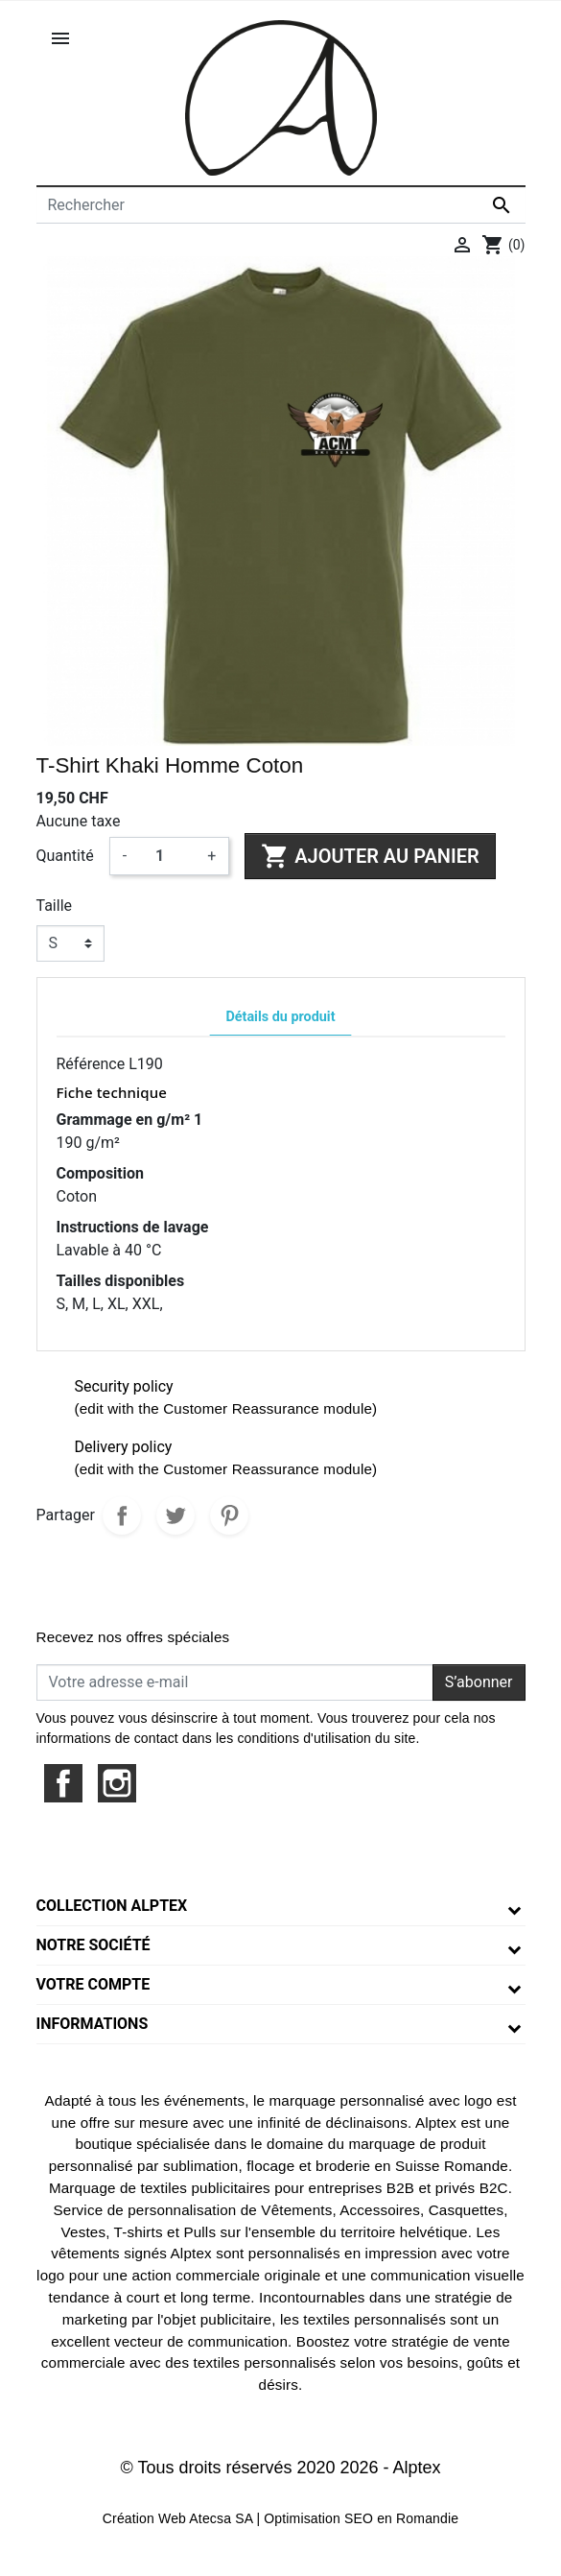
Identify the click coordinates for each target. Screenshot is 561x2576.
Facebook (63, 1783)
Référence (91, 1064)
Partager (122, 1515)
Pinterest (229, 1515)
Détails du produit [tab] (280, 1017)
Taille (54, 905)
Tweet (175, 1515)
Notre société (93, 1945)
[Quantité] (167, 856)
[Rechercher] (281, 205)
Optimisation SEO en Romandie (361, 2518)
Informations (92, 2024)
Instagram (117, 1783)
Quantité (65, 856)
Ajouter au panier (370, 856)
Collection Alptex (112, 1905)
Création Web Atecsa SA (178, 2518)
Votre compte (93, 1984)
